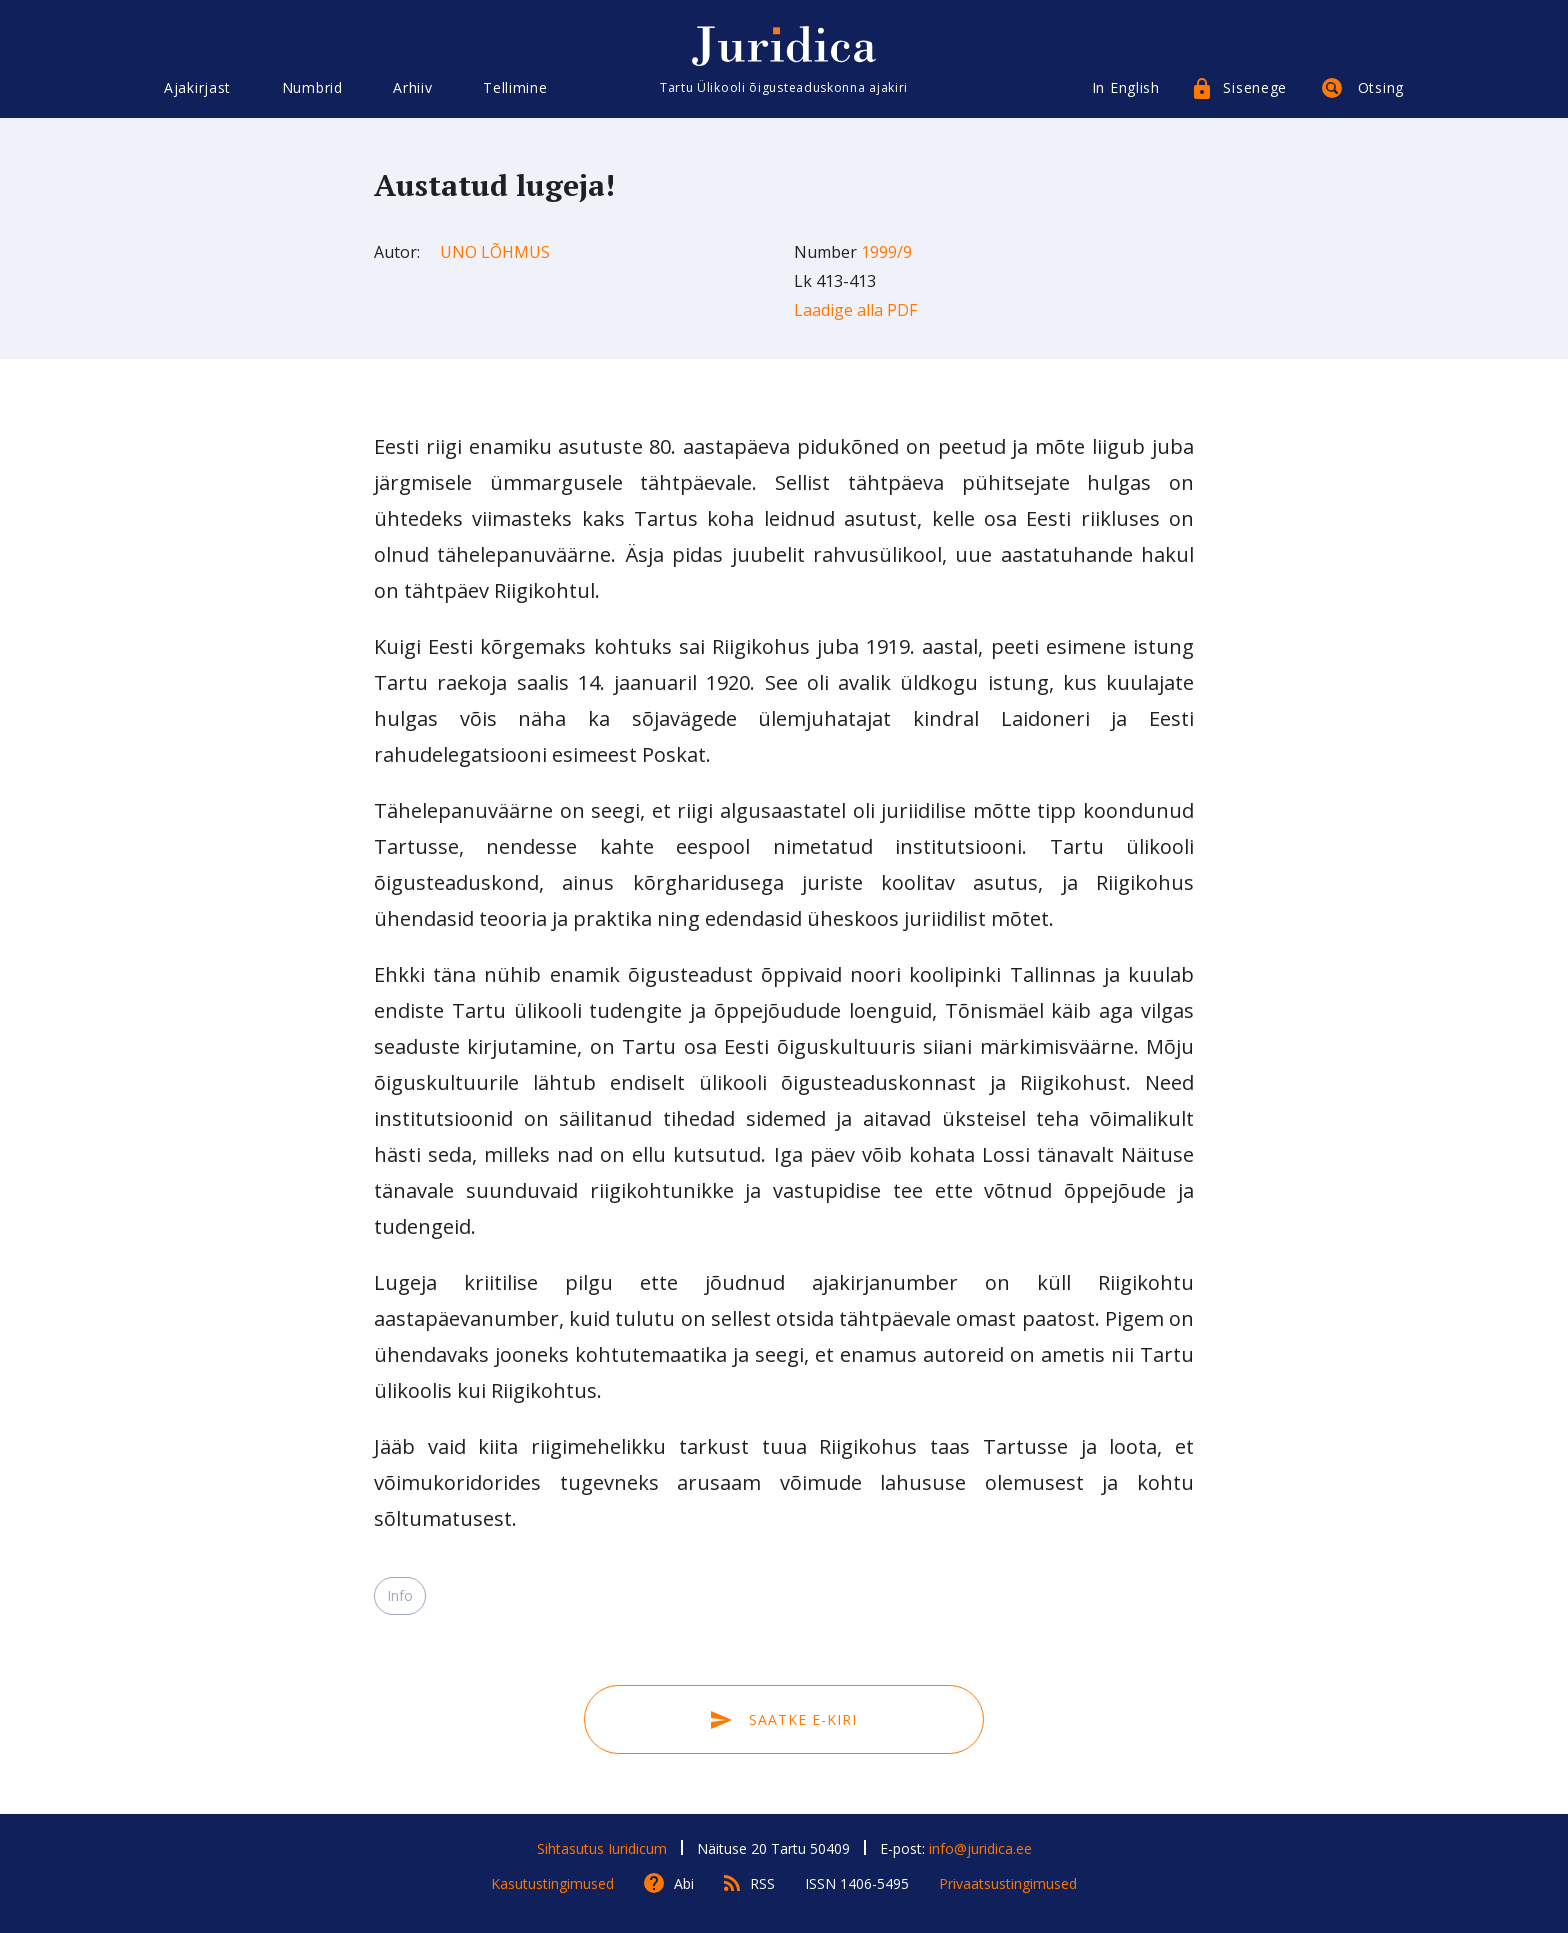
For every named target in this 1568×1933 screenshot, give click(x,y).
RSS (762, 1883)
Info (400, 1595)
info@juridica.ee (980, 1848)
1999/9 (886, 252)
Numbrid (312, 87)
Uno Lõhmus (495, 252)
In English (1126, 87)
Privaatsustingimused (1008, 1883)
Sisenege (1255, 87)
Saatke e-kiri (784, 1719)
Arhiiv (412, 87)
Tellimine (515, 87)
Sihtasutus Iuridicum (602, 1848)
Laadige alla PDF (855, 310)
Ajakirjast (197, 87)
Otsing (1381, 87)
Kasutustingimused (552, 1883)
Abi (684, 1883)
